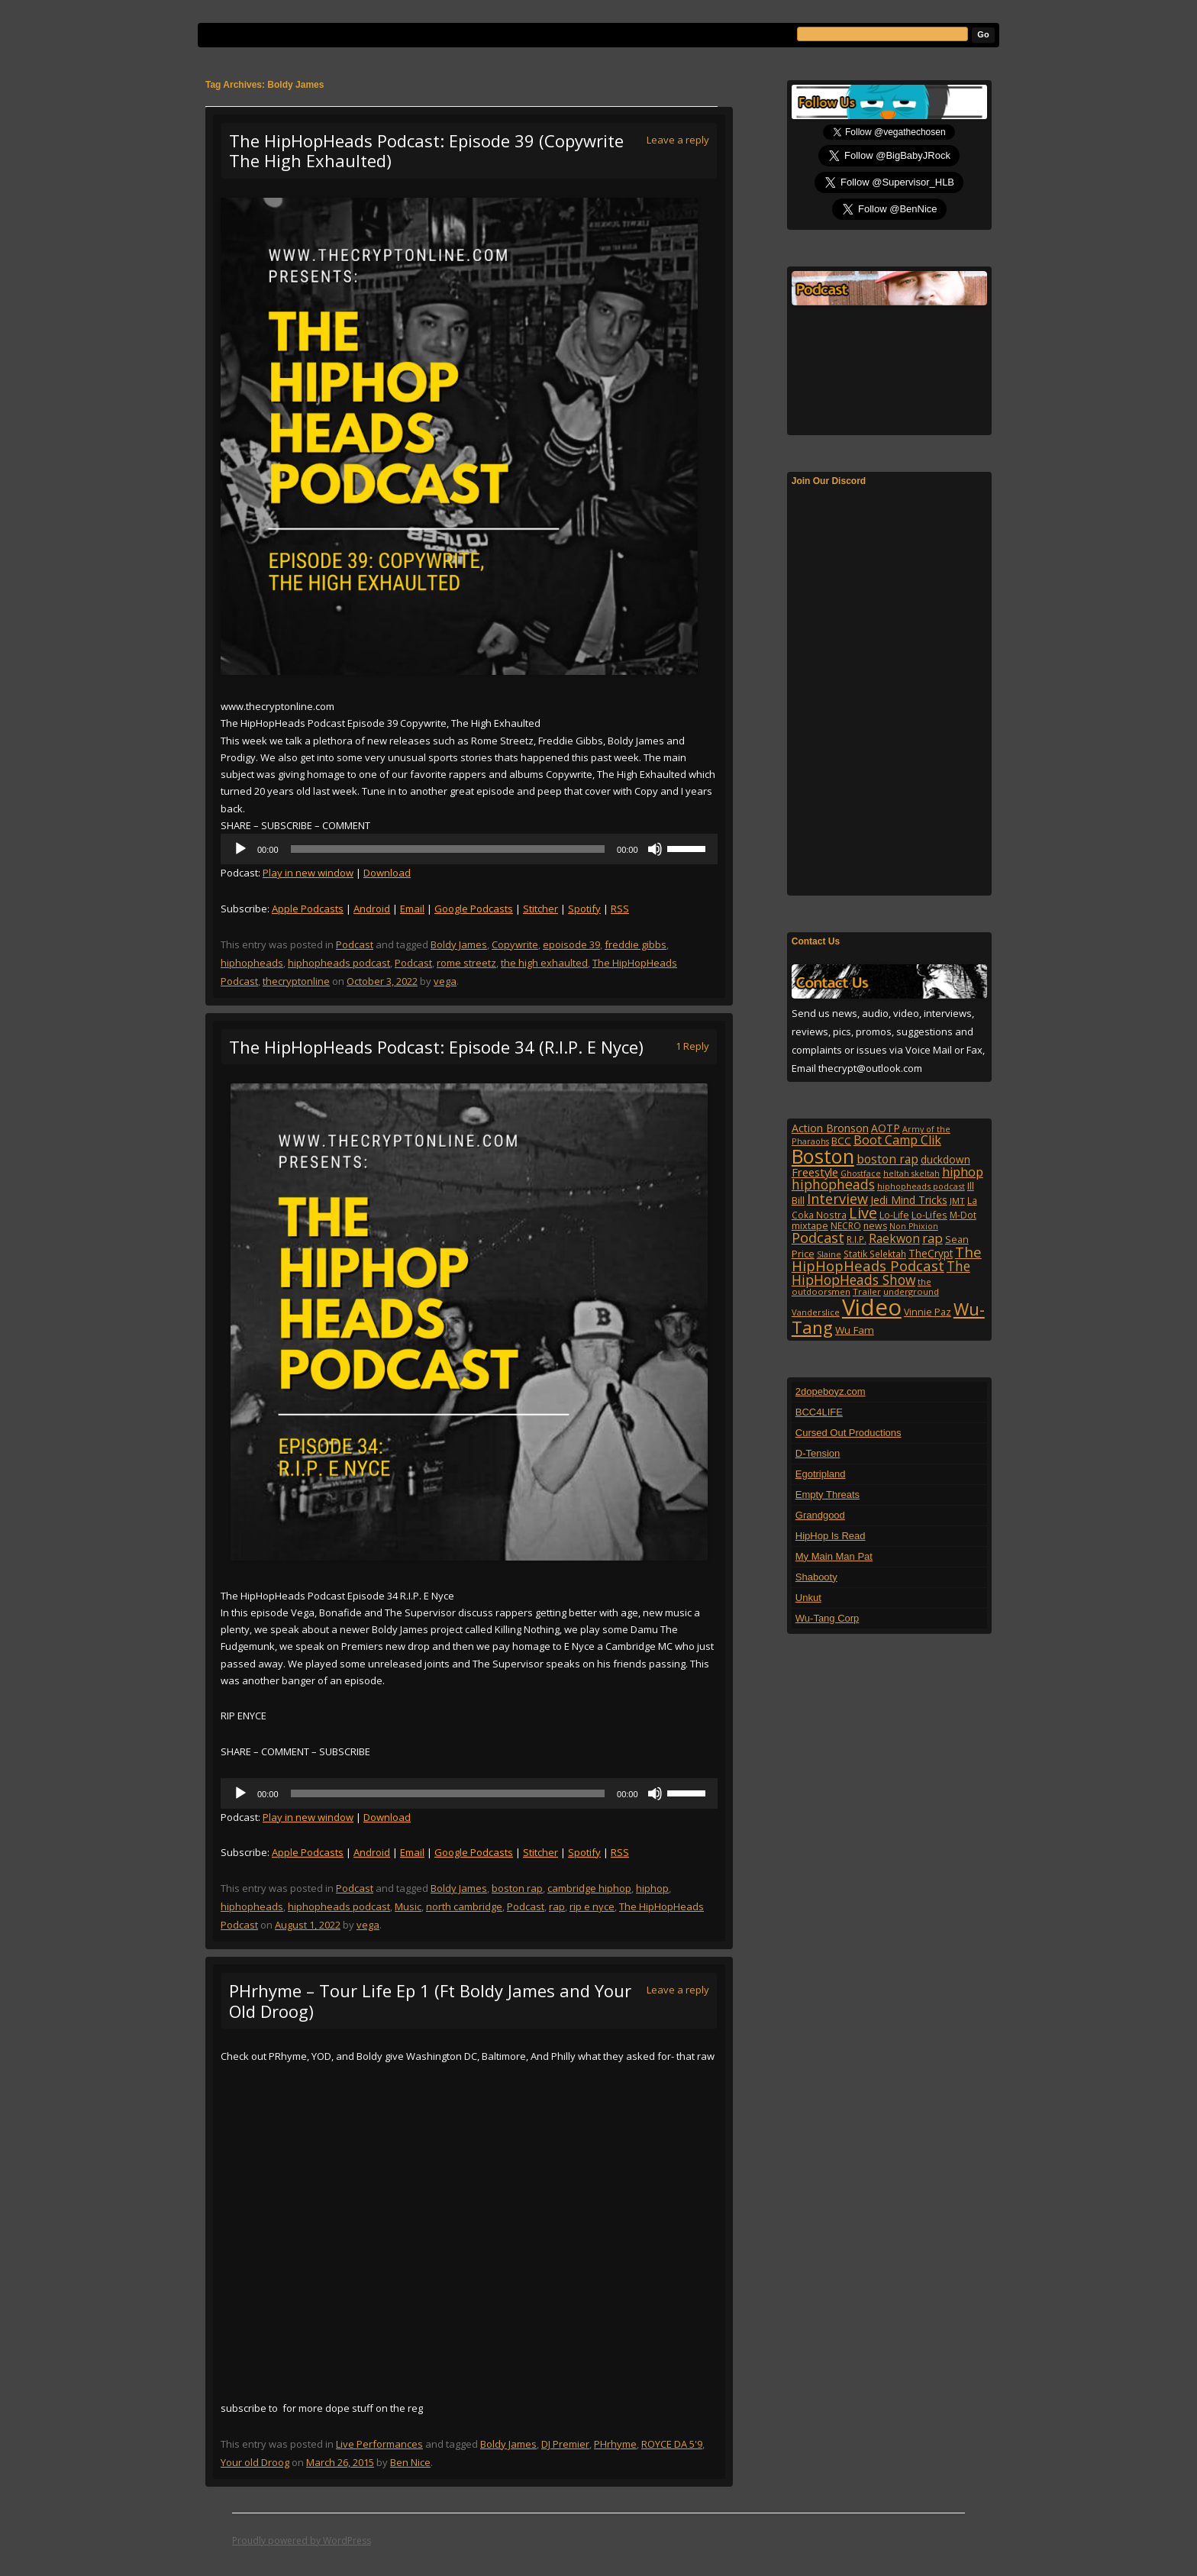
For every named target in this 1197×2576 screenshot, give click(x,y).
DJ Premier (565, 2444)
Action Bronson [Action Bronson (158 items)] (830, 1128)
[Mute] (655, 849)
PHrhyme (615, 2444)
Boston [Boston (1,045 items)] (823, 1156)
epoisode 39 (571, 944)
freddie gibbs (635, 944)
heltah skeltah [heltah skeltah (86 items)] (911, 1173)
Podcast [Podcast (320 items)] (818, 1237)
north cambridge (464, 1906)
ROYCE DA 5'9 (671, 2444)
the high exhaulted (544, 963)
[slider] (448, 849)
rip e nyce (592, 1906)
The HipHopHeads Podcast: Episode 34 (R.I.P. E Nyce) (436, 1046)
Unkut (808, 1597)
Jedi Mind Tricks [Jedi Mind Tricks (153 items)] (908, 1200)
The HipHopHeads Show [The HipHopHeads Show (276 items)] (881, 1273)
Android (371, 908)
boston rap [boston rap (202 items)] (887, 1159)
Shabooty (816, 1577)
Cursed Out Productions (848, 1432)
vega (445, 981)
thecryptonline (296, 981)
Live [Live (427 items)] (863, 1212)
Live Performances (379, 2444)
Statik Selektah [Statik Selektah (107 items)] (875, 1254)
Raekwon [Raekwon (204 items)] (894, 1238)
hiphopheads (252, 963)
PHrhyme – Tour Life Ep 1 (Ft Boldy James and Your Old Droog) (430, 2000)
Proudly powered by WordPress (301, 2540)
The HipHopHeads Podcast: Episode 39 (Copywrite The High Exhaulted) (426, 150)
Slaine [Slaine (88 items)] (829, 1254)
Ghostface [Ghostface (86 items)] (860, 1173)
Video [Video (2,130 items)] (872, 1307)
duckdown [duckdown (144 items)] (945, 1159)
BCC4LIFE (819, 1412)
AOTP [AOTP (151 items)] (885, 1128)
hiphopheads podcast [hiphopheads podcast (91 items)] (921, 1186)
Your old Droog (255, 2462)
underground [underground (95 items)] (911, 1291)
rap (557, 1906)
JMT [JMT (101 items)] (957, 1200)
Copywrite (515, 944)
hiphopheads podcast (339, 963)
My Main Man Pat (834, 1556)
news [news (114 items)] (875, 1225)
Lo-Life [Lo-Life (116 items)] (894, 1215)
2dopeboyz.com (830, 1391)
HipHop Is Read (830, 1535)
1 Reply (692, 1046)
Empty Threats (827, 1494)
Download (387, 873)
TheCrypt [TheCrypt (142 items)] (930, 1253)
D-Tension (817, 1453)
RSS (620, 908)
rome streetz (466, 963)
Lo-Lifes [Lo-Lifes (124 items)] (929, 1215)
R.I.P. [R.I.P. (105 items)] (856, 1239)
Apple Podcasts (308, 908)
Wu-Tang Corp (827, 1618)
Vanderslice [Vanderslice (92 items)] (816, 1312)
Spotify (584, 908)
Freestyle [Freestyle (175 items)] (815, 1172)
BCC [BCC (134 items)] (841, 1141)
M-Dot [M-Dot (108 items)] (963, 1215)
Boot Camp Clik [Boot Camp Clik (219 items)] (897, 1139)
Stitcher (540, 908)
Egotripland (820, 1474)
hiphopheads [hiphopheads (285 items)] (833, 1184)
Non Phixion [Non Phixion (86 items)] (913, 1226)
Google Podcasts (473, 908)
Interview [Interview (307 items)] (837, 1199)
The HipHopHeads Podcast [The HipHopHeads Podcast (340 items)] (887, 1259)
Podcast (354, 944)
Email (412, 908)
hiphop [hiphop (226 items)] (962, 1172)
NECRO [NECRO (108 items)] (846, 1225)
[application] (469, 849)
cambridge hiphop (589, 1888)
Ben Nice (410, 2462)
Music (408, 1906)
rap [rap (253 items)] (932, 1238)
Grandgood (820, 1515)
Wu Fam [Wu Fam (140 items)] (854, 1330)
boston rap (517, 1888)
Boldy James (459, 944)
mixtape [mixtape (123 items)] (810, 1225)
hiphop (652, 1888)
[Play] (240, 849)
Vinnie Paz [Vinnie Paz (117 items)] (927, 1312)
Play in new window (308, 873)
